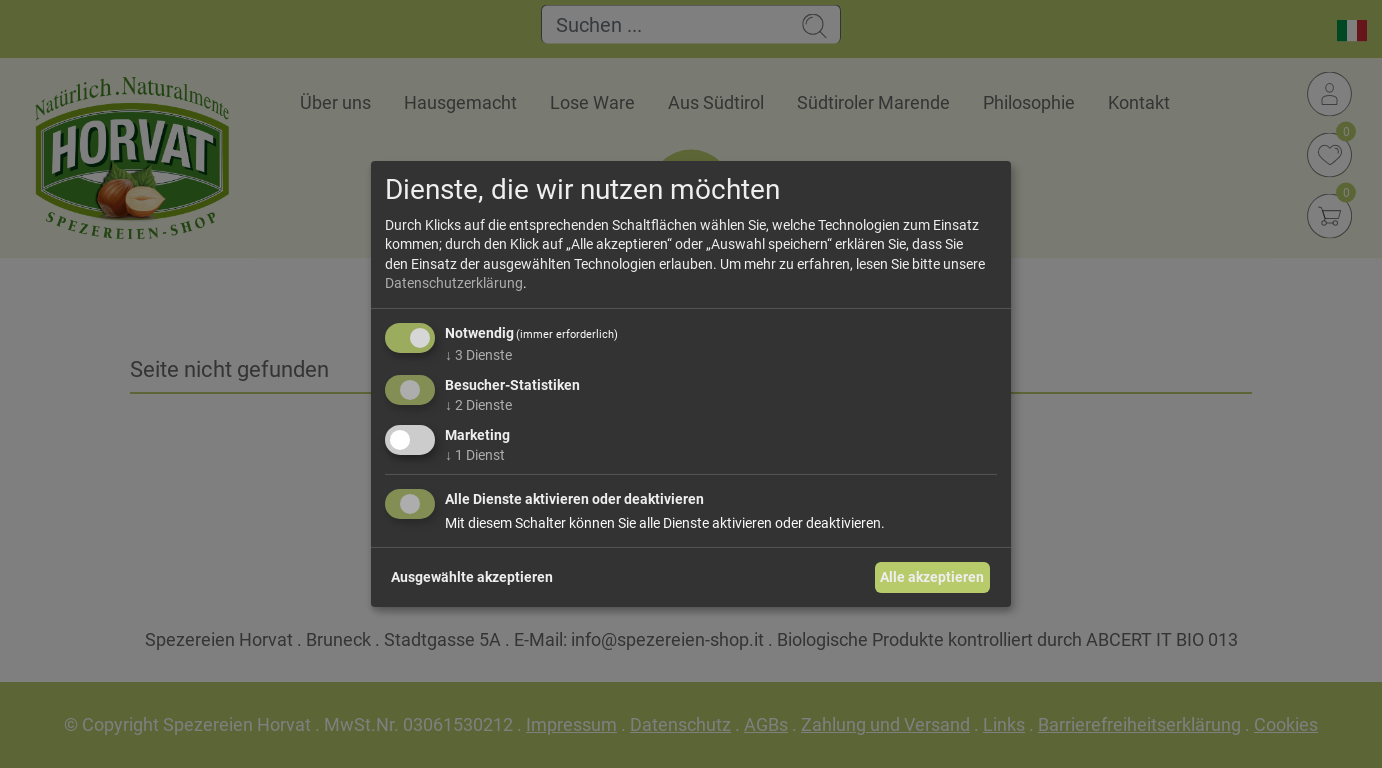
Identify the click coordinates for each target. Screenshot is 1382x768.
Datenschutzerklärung (454, 283)
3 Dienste (478, 355)
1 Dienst (475, 454)
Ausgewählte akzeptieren (472, 577)
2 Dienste (478, 405)
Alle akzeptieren (932, 577)
